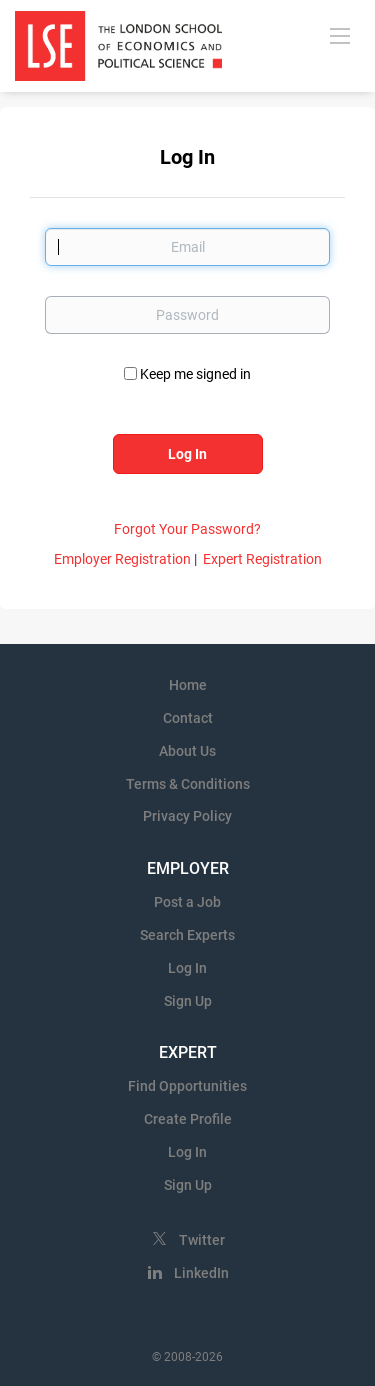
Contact (188, 718)
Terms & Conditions (188, 784)
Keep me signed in (195, 374)
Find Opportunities (187, 1086)
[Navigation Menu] (340, 35)
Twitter (202, 1240)
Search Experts (187, 935)
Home (188, 685)
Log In (187, 968)
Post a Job (187, 902)
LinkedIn (201, 1273)
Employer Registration (122, 559)
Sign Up (188, 1001)
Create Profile (188, 1119)
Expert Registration (262, 559)
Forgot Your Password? (187, 529)
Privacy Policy (187, 816)
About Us (187, 751)
